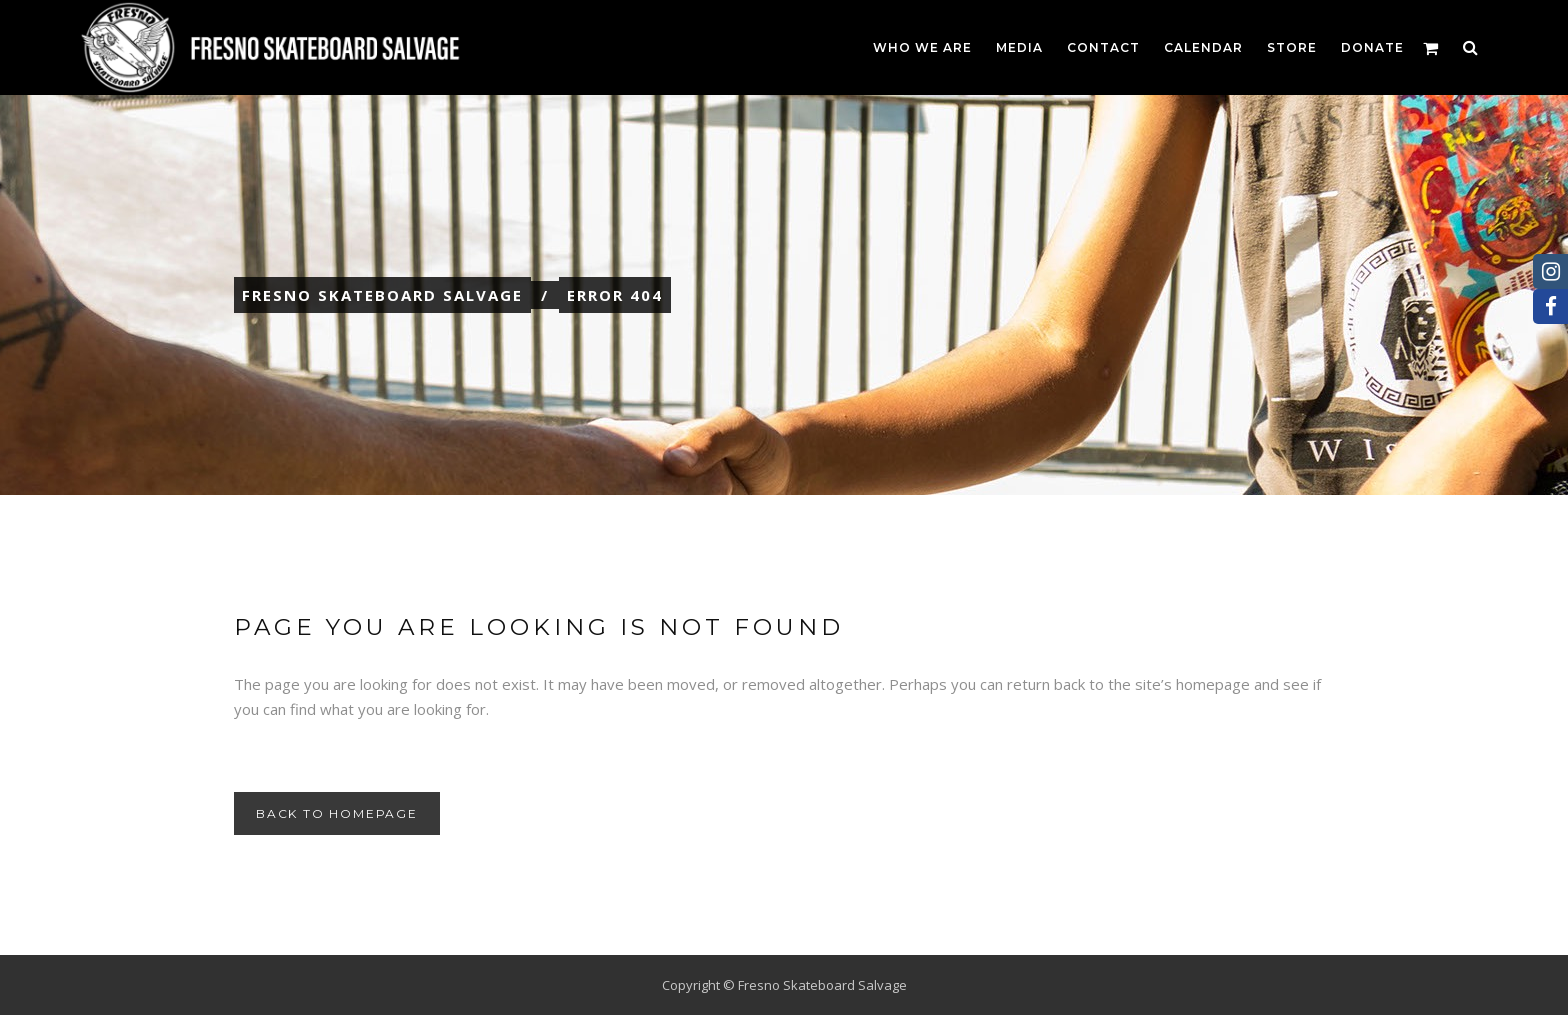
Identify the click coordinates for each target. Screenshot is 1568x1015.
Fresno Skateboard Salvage (382, 295)
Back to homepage (337, 813)
